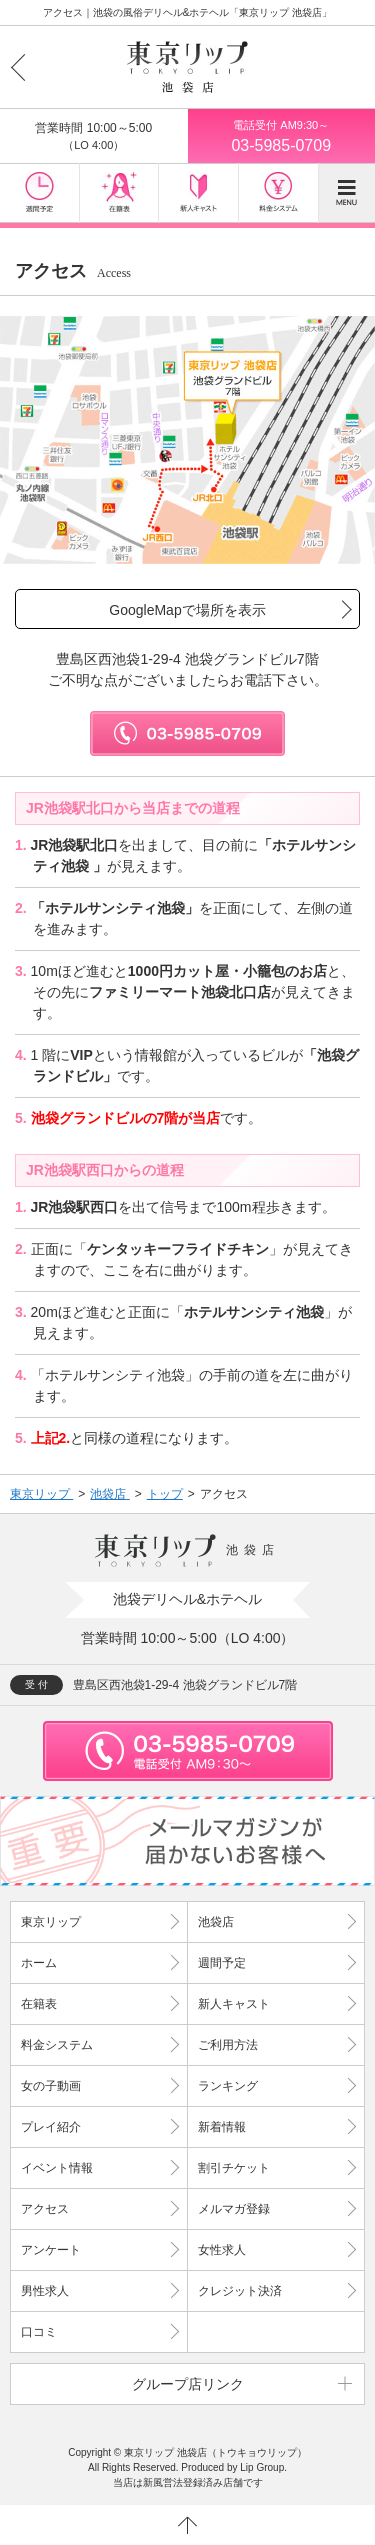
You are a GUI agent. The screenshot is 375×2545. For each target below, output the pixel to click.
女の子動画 (51, 2086)
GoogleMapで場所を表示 (187, 610)
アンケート (51, 2250)
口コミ (39, 2332)
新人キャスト (234, 2004)
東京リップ (51, 1922)
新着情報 (222, 2127)
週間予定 (222, 1963)
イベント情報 (57, 2168)
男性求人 (45, 2291)
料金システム (57, 2045)
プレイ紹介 (51, 2127)
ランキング (228, 2086)
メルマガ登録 (234, 2209)
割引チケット (234, 2168)
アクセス (45, 2209)
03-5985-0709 (282, 135)
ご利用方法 (228, 2045)
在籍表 (39, 2004)
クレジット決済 (240, 2291)
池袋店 (216, 1922)
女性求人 (222, 2250)
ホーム (39, 1963)
